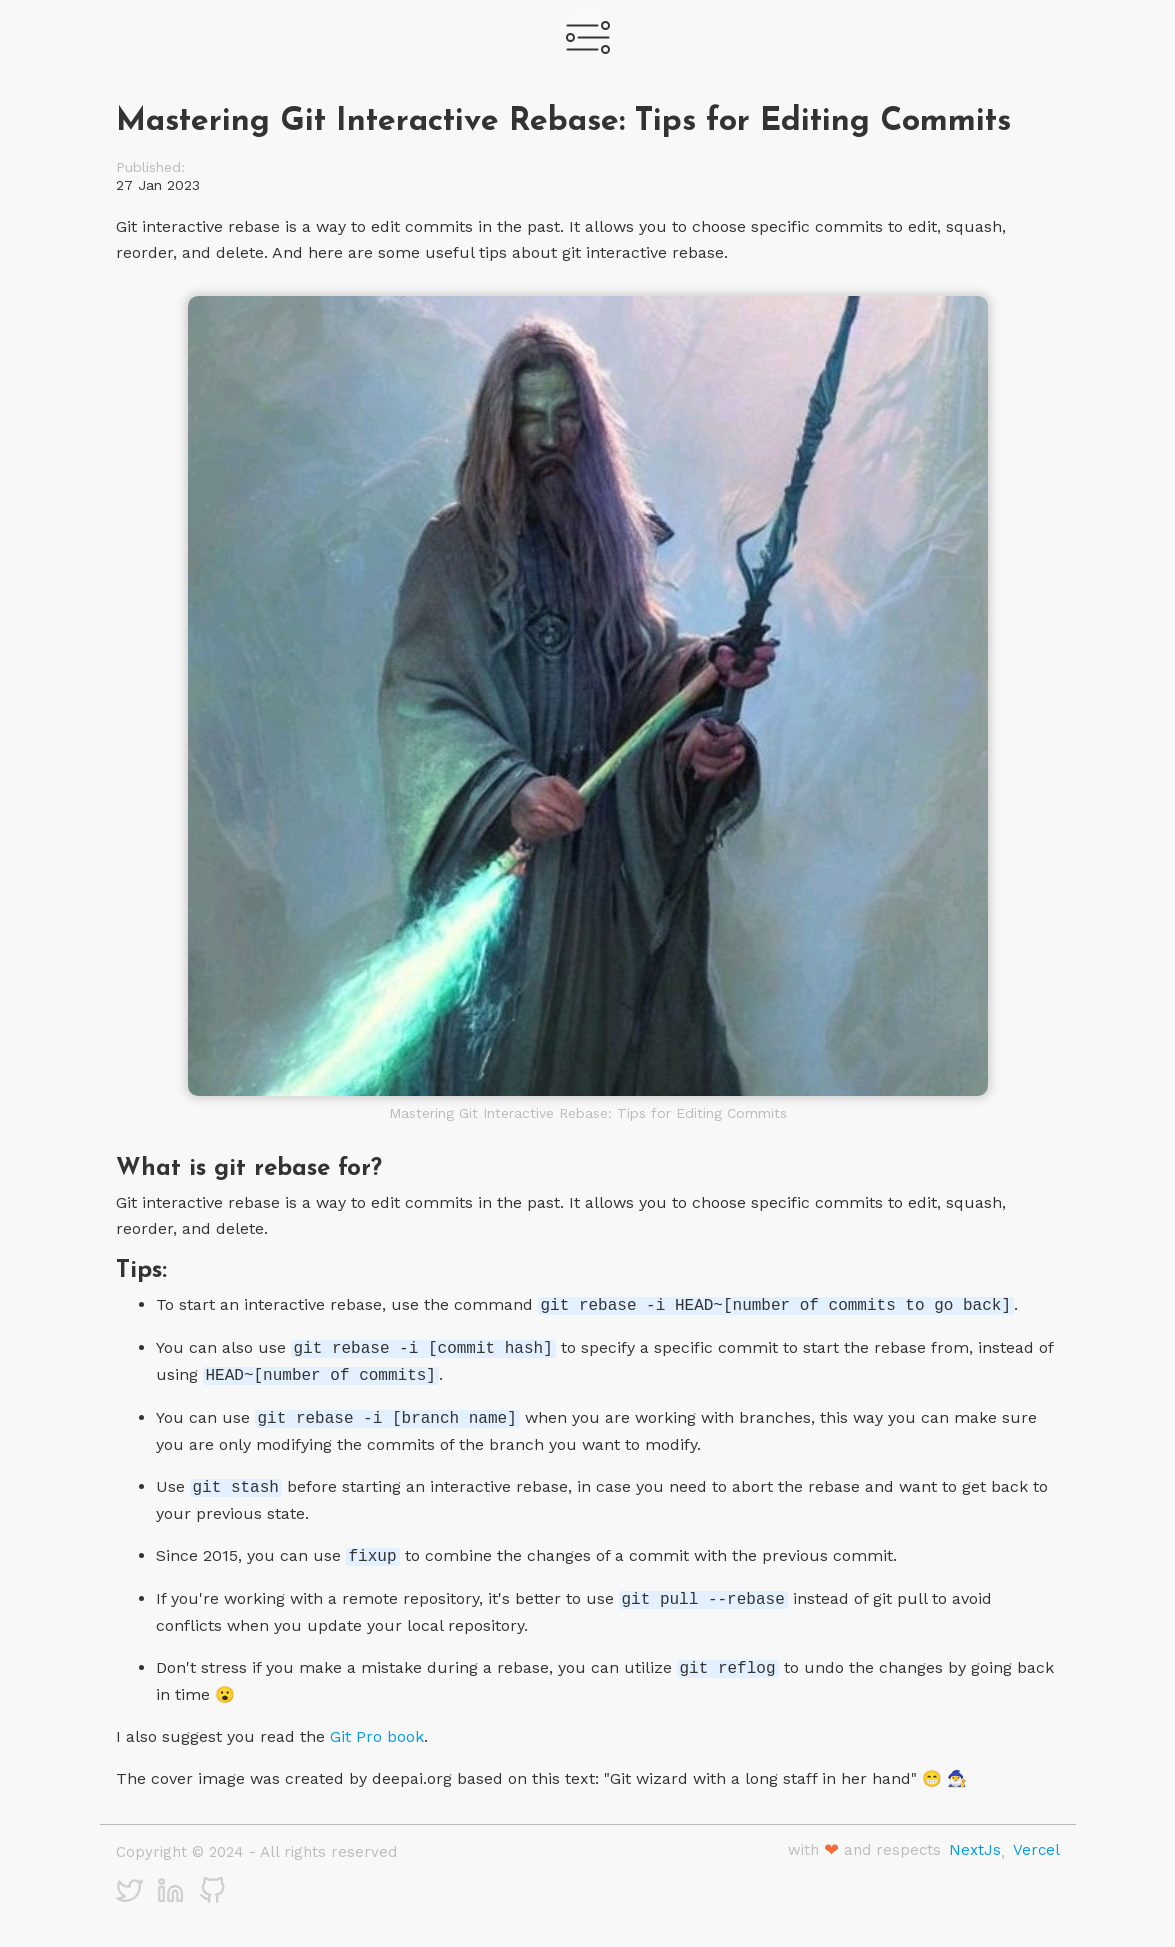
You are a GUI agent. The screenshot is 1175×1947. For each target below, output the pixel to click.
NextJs (975, 1850)
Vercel (1036, 1850)
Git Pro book (377, 1736)
